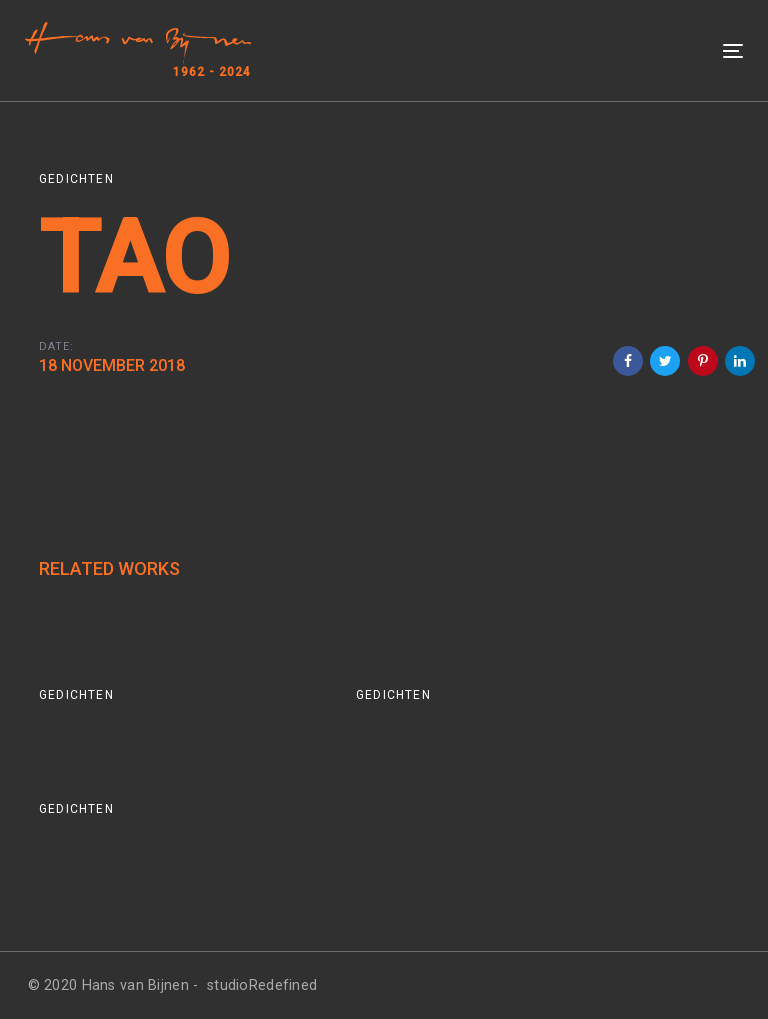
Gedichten (76, 179)
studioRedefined (262, 985)
